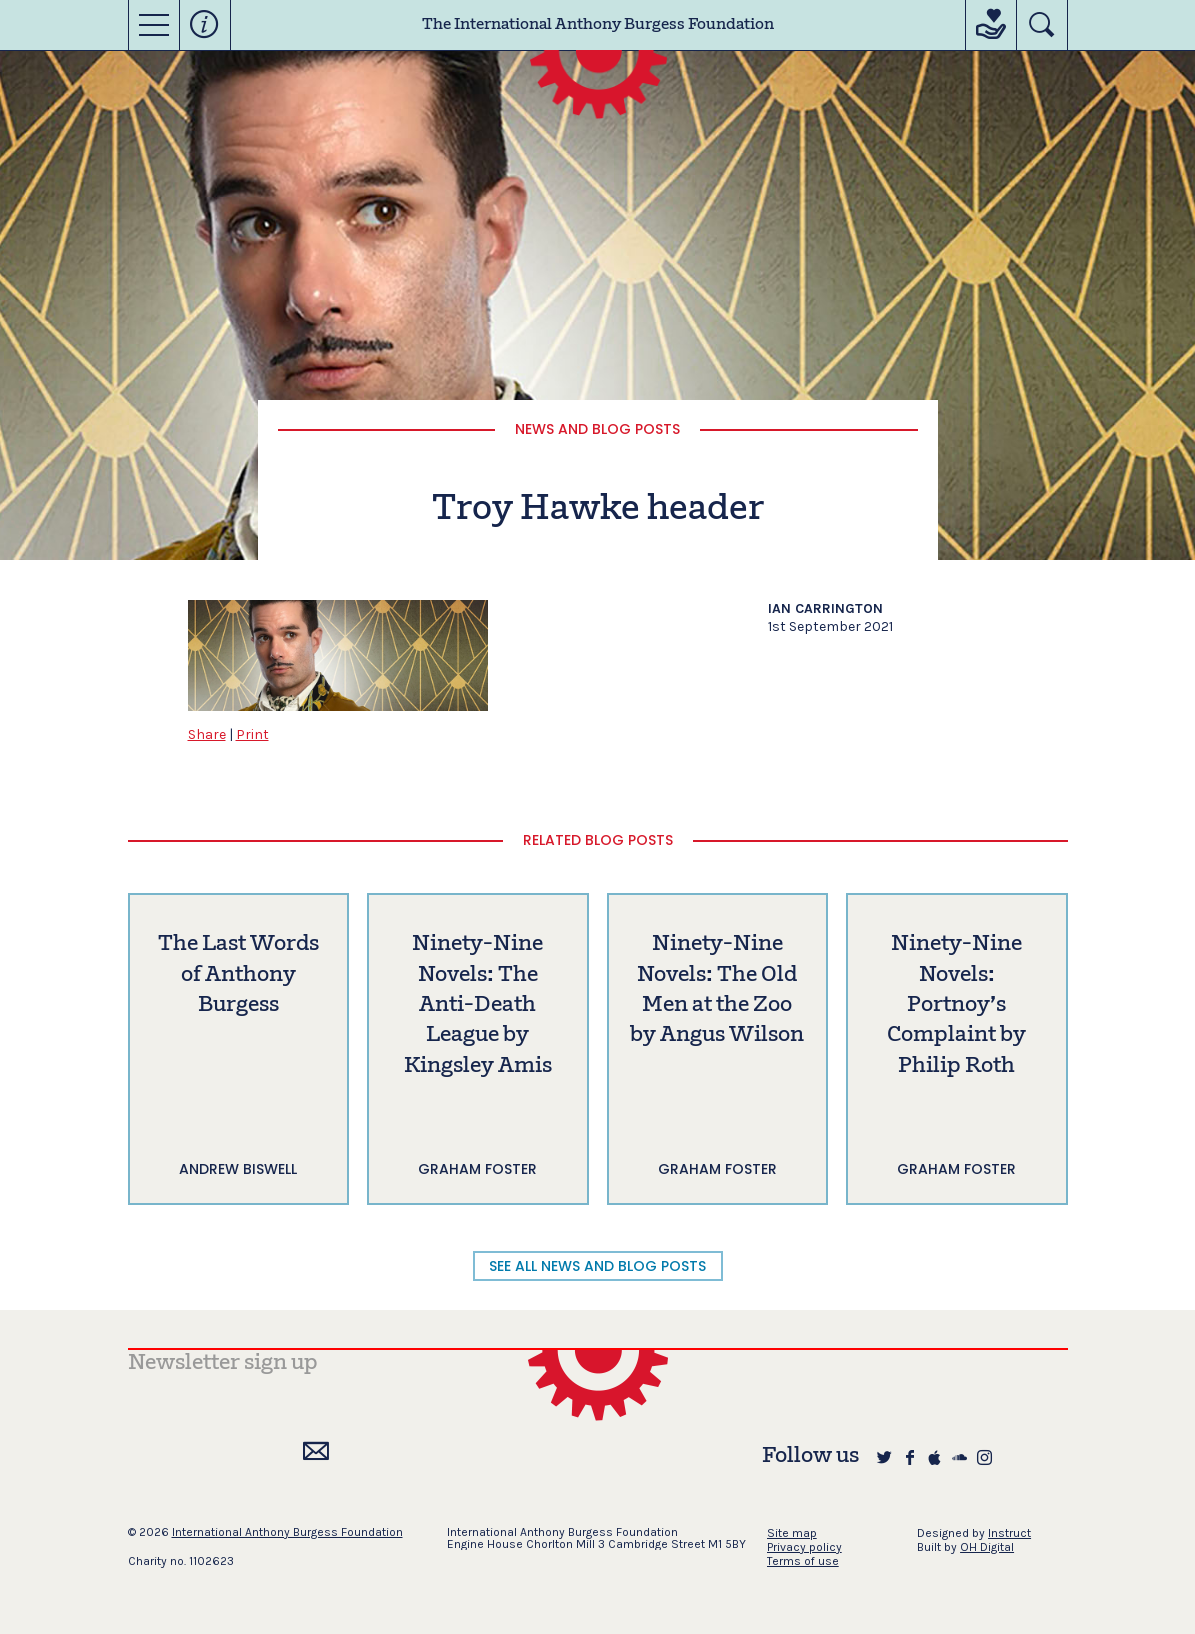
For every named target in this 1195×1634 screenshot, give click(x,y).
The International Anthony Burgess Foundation (598, 25)
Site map (792, 1533)
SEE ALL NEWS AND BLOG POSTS (597, 1266)
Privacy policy (804, 1547)
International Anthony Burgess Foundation (287, 1532)
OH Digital (987, 1547)
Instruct (1009, 1533)
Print (252, 734)
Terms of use (803, 1561)
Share (207, 734)
